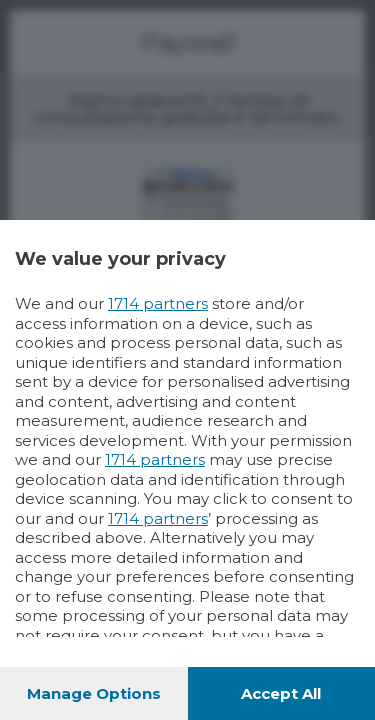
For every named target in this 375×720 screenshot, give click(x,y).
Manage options (94, 693)
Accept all (281, 693)
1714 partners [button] (158, 303)
